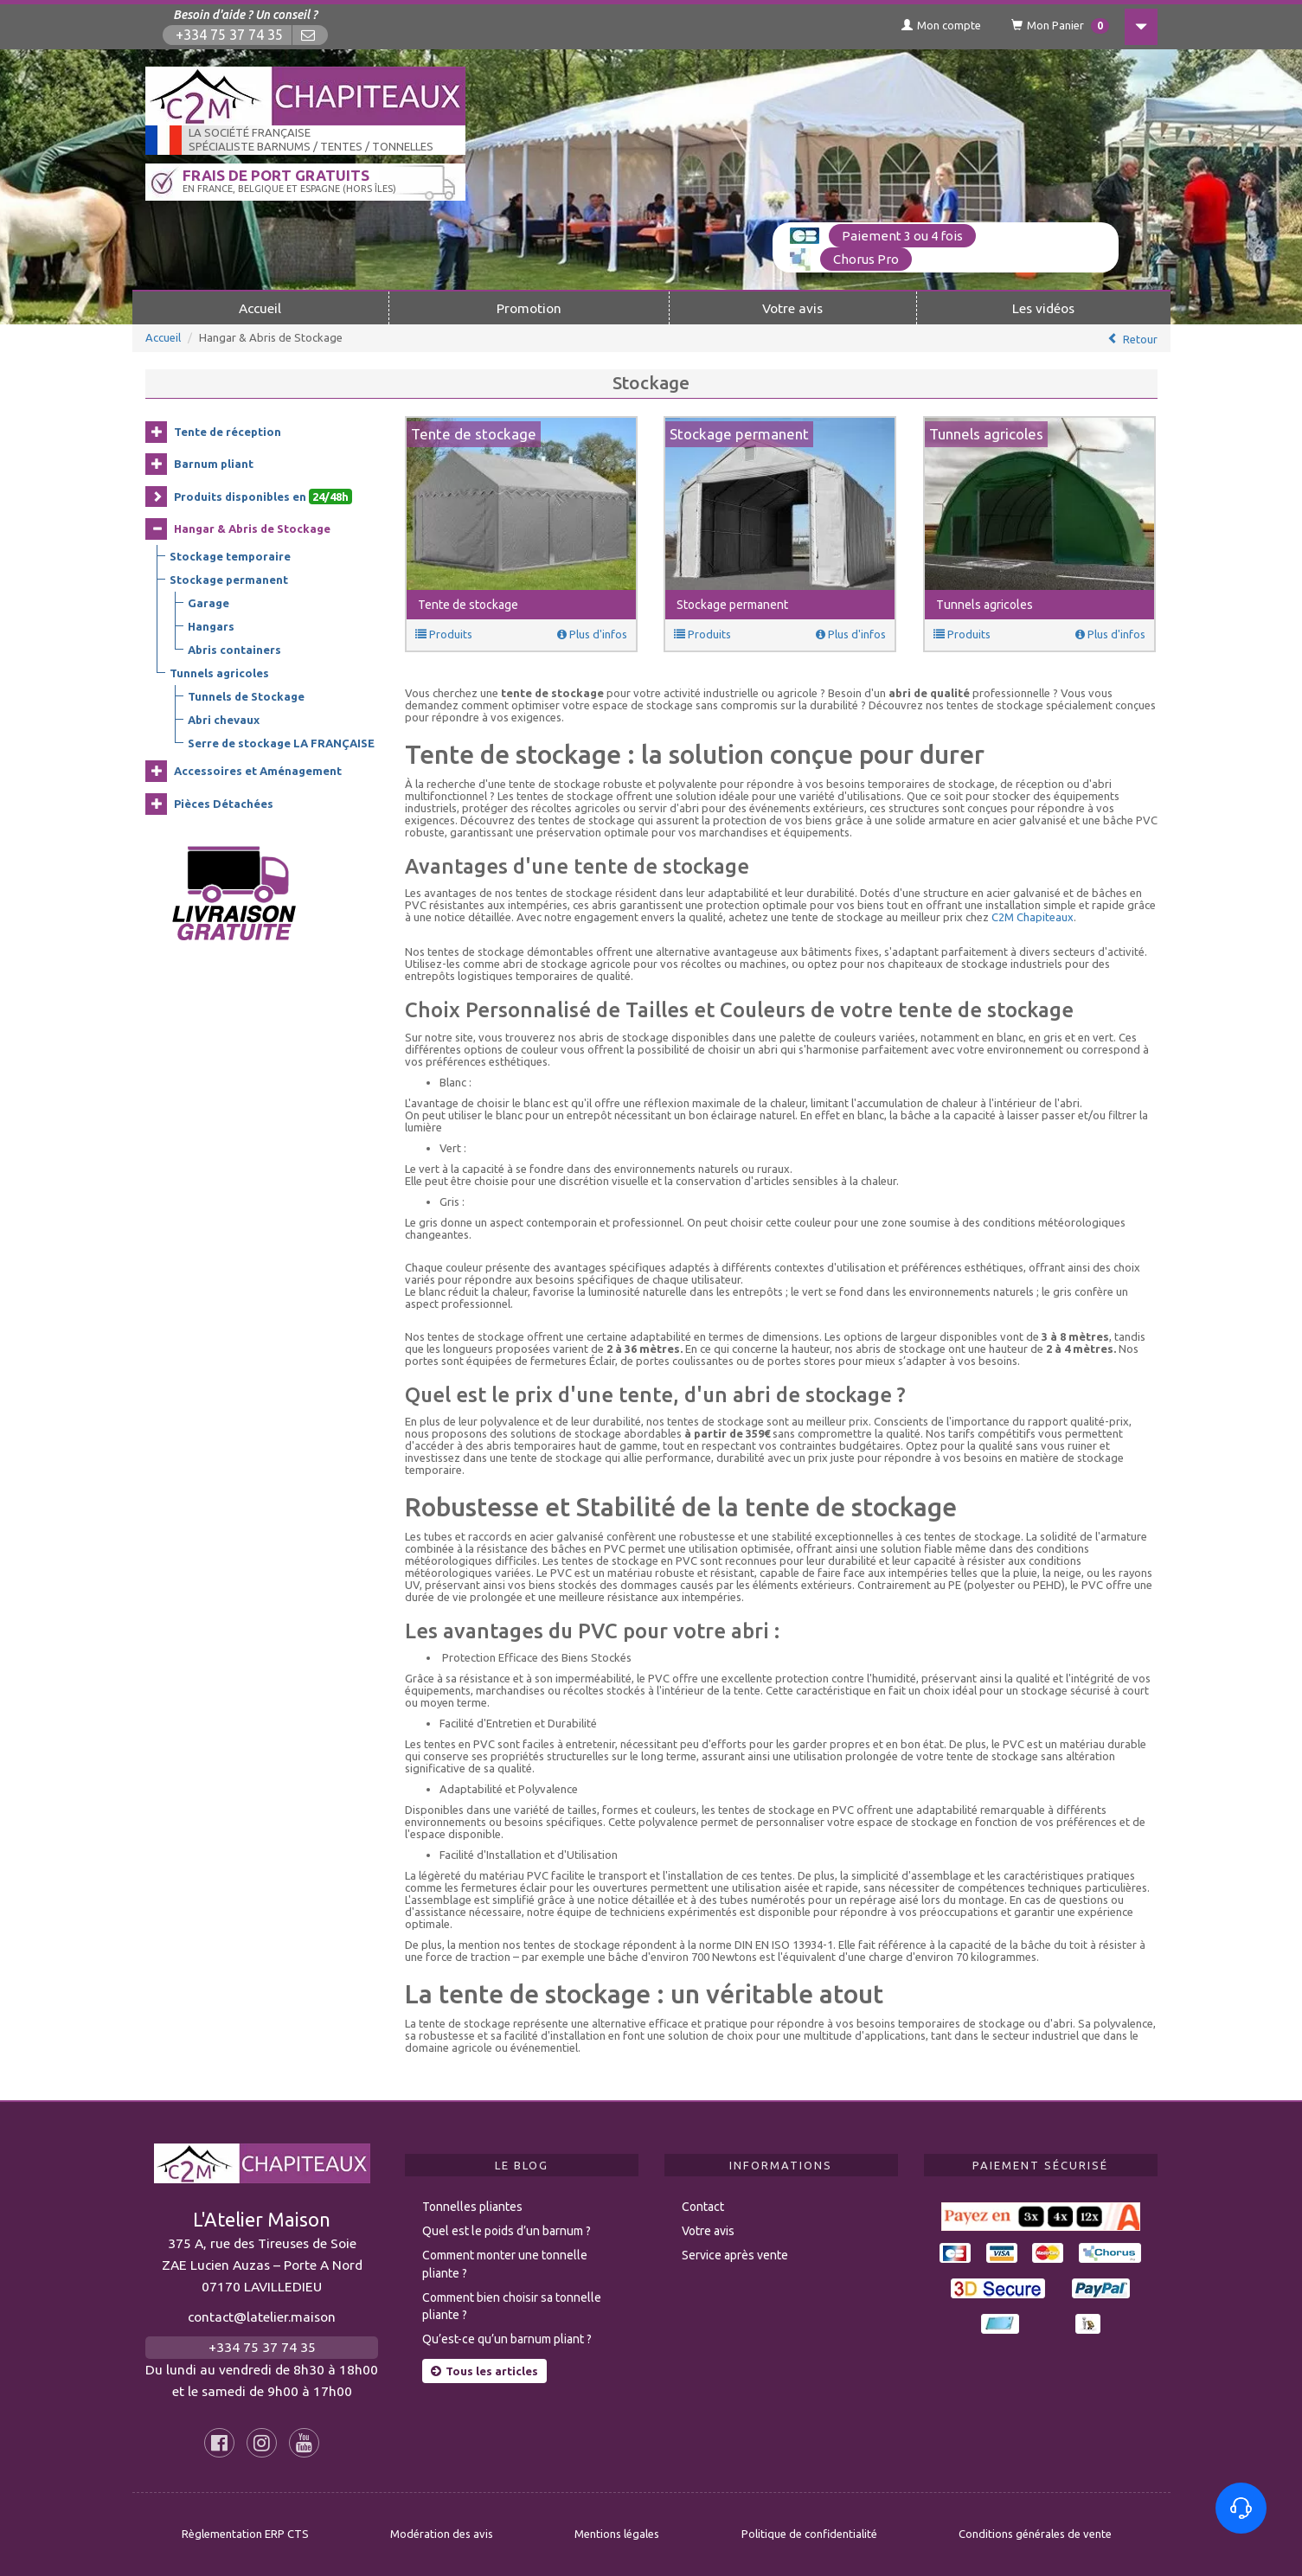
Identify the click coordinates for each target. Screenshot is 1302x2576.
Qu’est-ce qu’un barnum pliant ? (507, 2339)
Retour (1140, 339)
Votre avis (792, 308)
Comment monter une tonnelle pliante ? (504, 2264)
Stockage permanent (229, 580)
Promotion (529, 308)
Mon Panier (1060, 26)
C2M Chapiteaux (1032, 917)
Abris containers (234, 650)
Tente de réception (227, 432)
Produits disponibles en (263, 496)
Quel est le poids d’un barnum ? (506, 2231)
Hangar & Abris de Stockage (252, 528)
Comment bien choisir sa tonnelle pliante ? (511, 2307)
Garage (208, 603)
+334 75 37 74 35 (229, 35)
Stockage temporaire (230, 556)
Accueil (260, 308)
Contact (703, 2207)
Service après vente (735, 2255)
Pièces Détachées (223, 804)
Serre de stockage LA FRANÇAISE (281, 743)
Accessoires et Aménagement (258, 771)
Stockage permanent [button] (732, 605)
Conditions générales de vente (1035, 2534)
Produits (443, 634)
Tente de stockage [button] (468, 605)
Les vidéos (1043, 308)
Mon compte (941, 25)
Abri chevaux (224, 720)
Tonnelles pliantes (472, 2207)
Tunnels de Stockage (246, 696)
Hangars (211, 626)
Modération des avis (441, 2534)
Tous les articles (484, 2371)
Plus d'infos (592, 634)
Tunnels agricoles (219, 673)
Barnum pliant (213, 464)
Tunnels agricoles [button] (984, 605)
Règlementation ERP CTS (245, 2534)
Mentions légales (616, 2534)
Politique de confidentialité (809, 2534)
